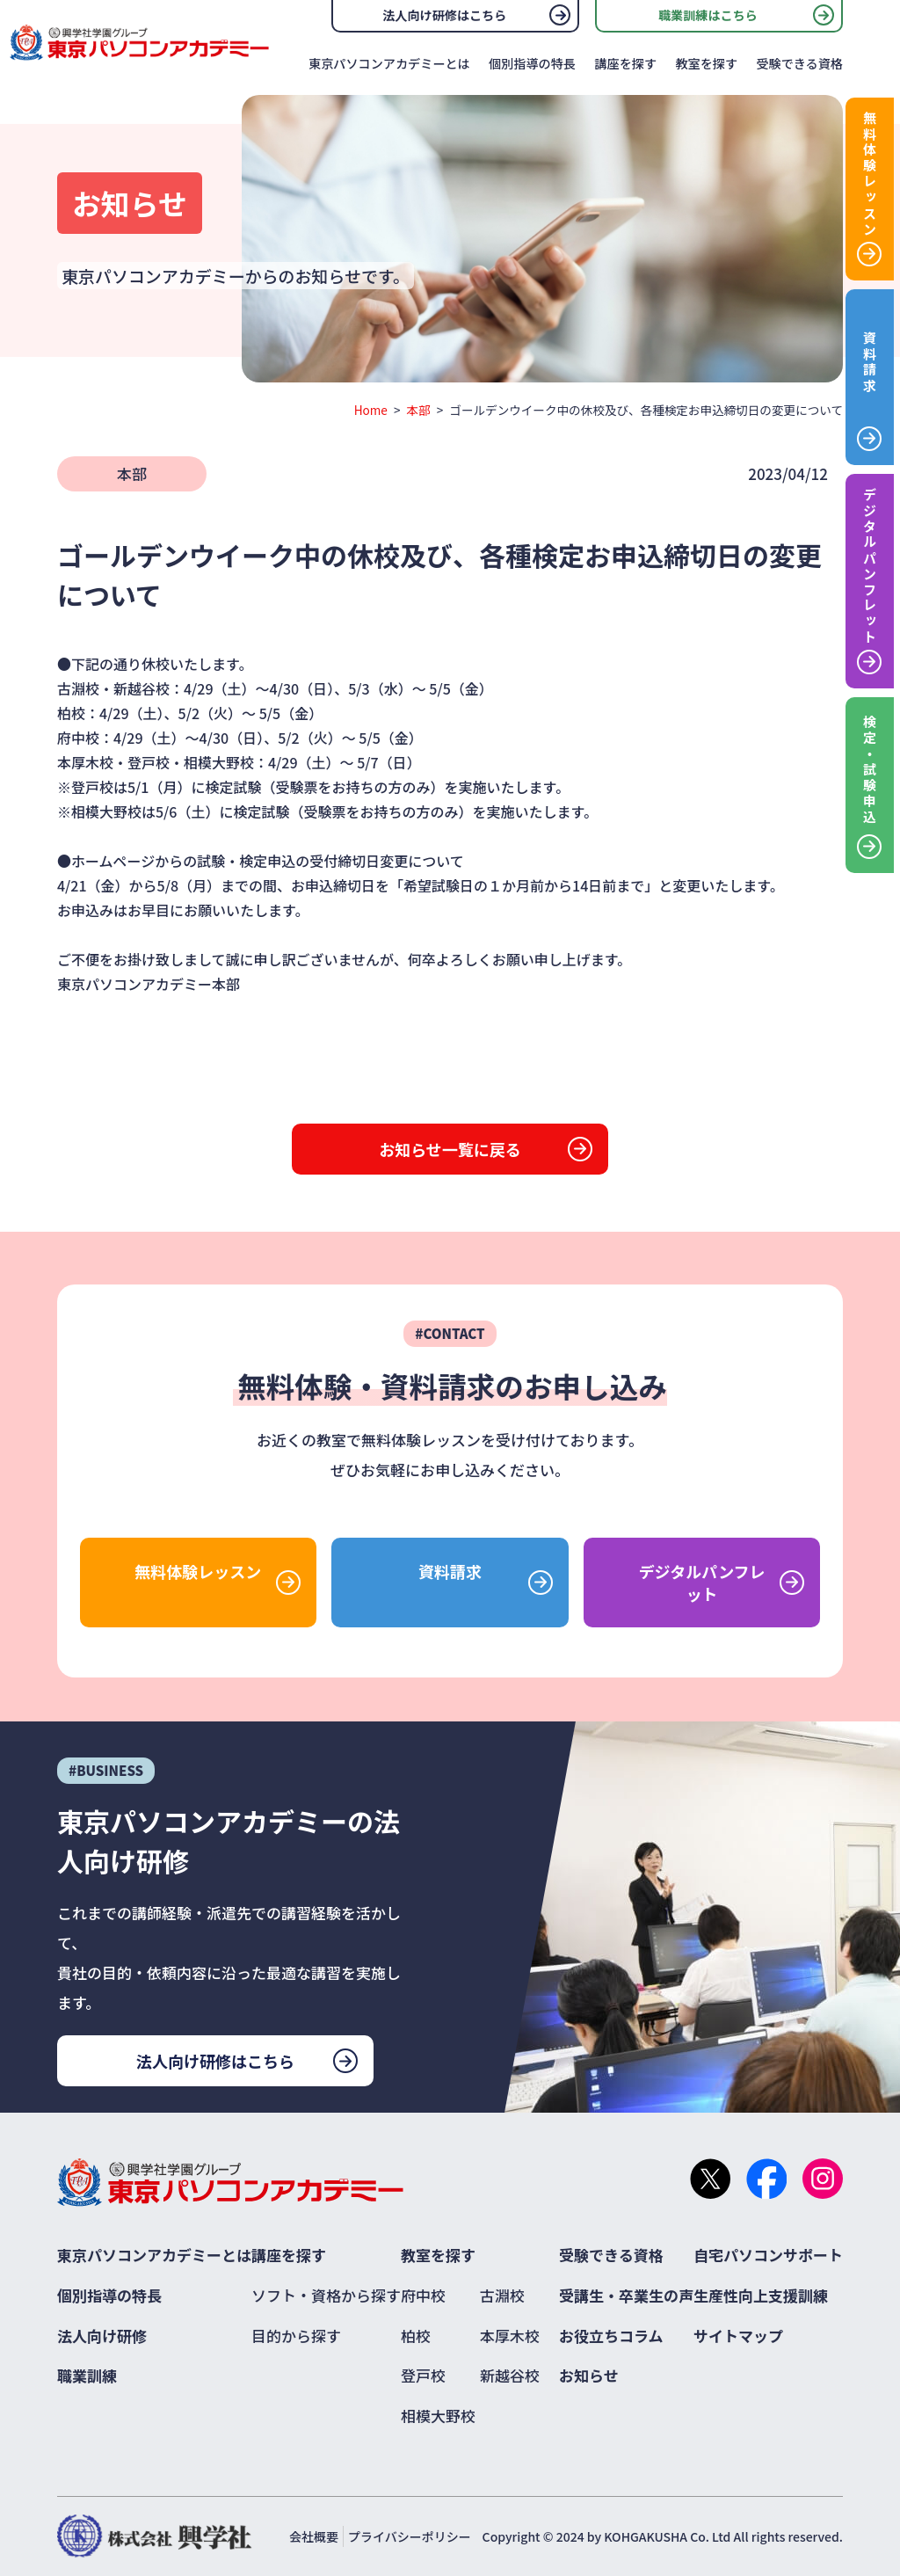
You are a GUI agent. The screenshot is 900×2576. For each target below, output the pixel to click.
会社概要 (313, 2536)
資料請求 (450, 1571)
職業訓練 (87, 2375)
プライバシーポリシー (409, 2536)
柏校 (416, 2336)
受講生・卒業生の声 (626, 2295)
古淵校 (502, 2295)
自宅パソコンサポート (768, 2255)
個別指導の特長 (532, 63)
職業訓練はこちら (708, 15)
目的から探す (296, 2336)
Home (371, 409)
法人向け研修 (102, 2336)
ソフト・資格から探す (326, 2295)
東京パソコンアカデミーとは (389, 63)
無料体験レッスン (197, 1571)
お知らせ (589, 2375)
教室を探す (706, 63)
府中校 (423, 2295)
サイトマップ (738, 2336)
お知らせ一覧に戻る (450, 1149)
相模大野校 (438, 2416)
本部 (419, 409)
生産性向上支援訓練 (760, 2295)
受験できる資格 (799, 63)
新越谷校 (510, 2375)
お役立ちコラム (611, 2336)
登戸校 (423, 2375)
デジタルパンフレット (702, 1582)
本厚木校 (510, 2336)
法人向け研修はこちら (444, 15)
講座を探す (625, 63)
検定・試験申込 (869, 770)
